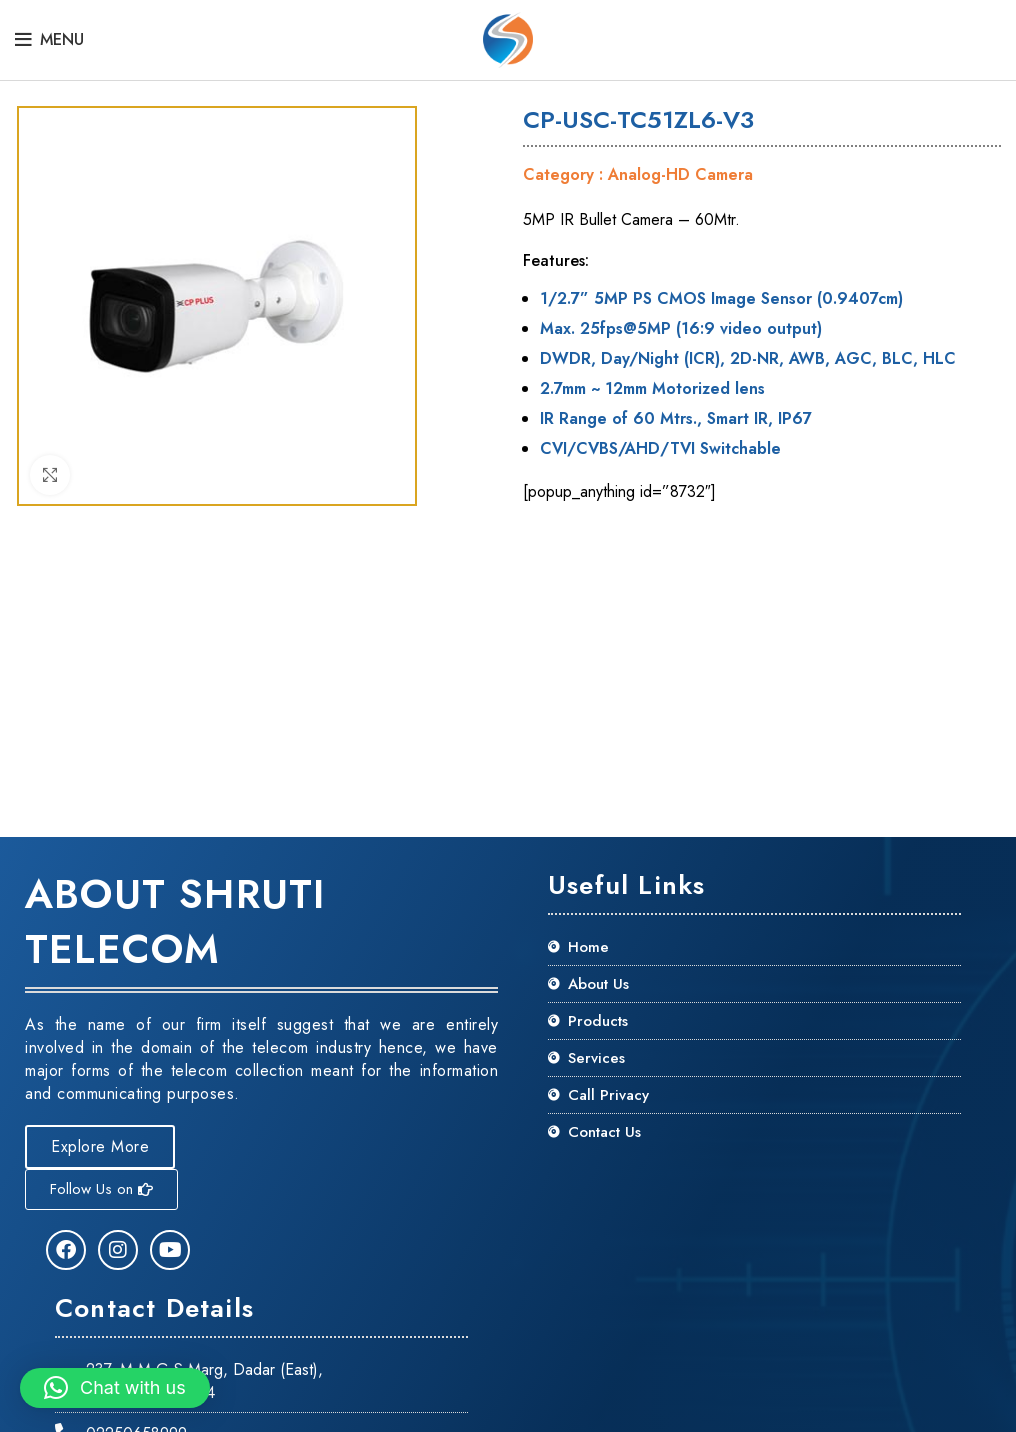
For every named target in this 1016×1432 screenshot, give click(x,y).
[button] (115, 1388)
